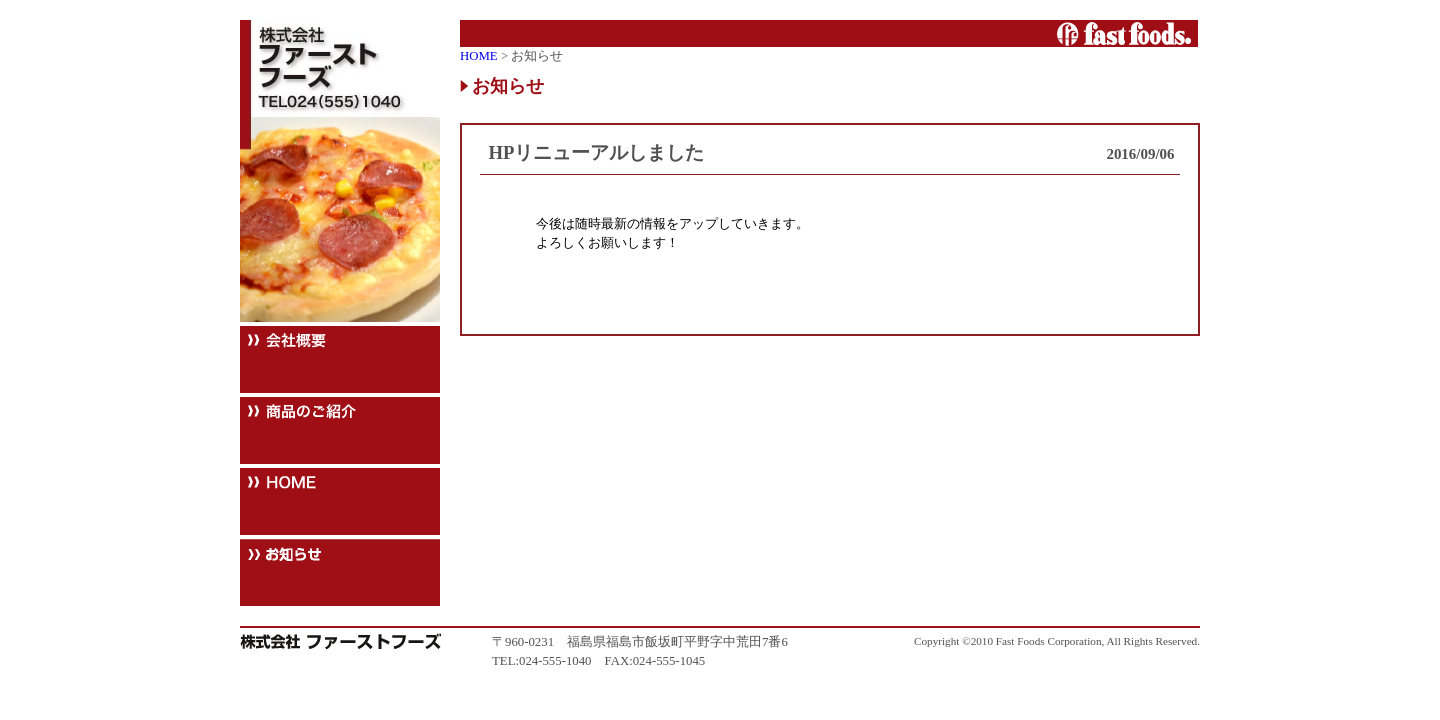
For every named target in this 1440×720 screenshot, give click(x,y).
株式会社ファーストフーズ (340, 68)
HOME (340, 501)
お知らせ (340, 572)
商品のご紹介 (340, 430)
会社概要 (340, 359)
